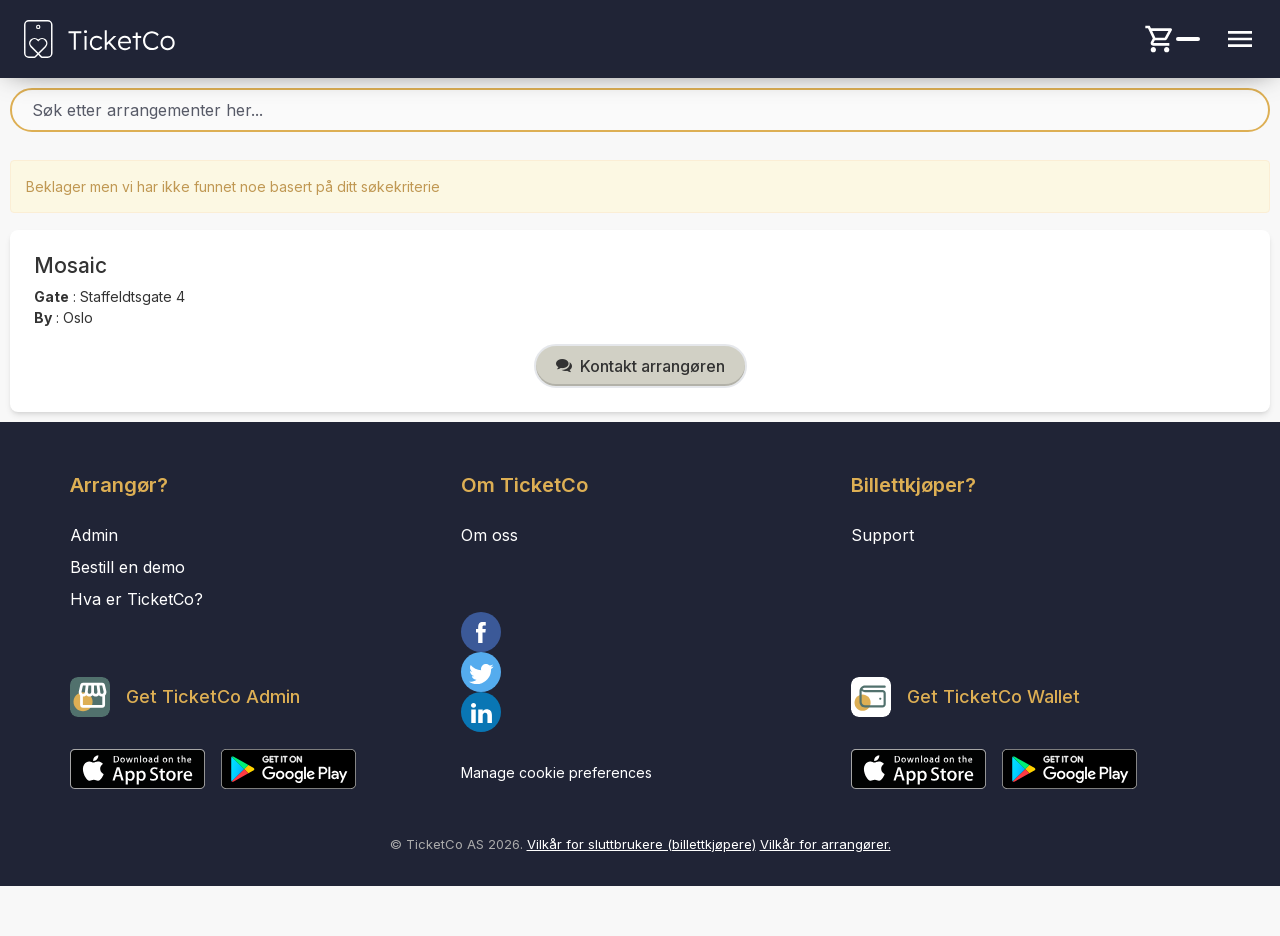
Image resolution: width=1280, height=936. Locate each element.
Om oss (489, 535)
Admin (94, 535)
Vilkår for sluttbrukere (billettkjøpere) (641, 844)
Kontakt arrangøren (640, 366)
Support (882, 535)
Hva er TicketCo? (136, 599)
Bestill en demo (127, 567)
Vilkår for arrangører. (825, 844)
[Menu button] (1240, 39)
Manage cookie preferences (556, 772)
